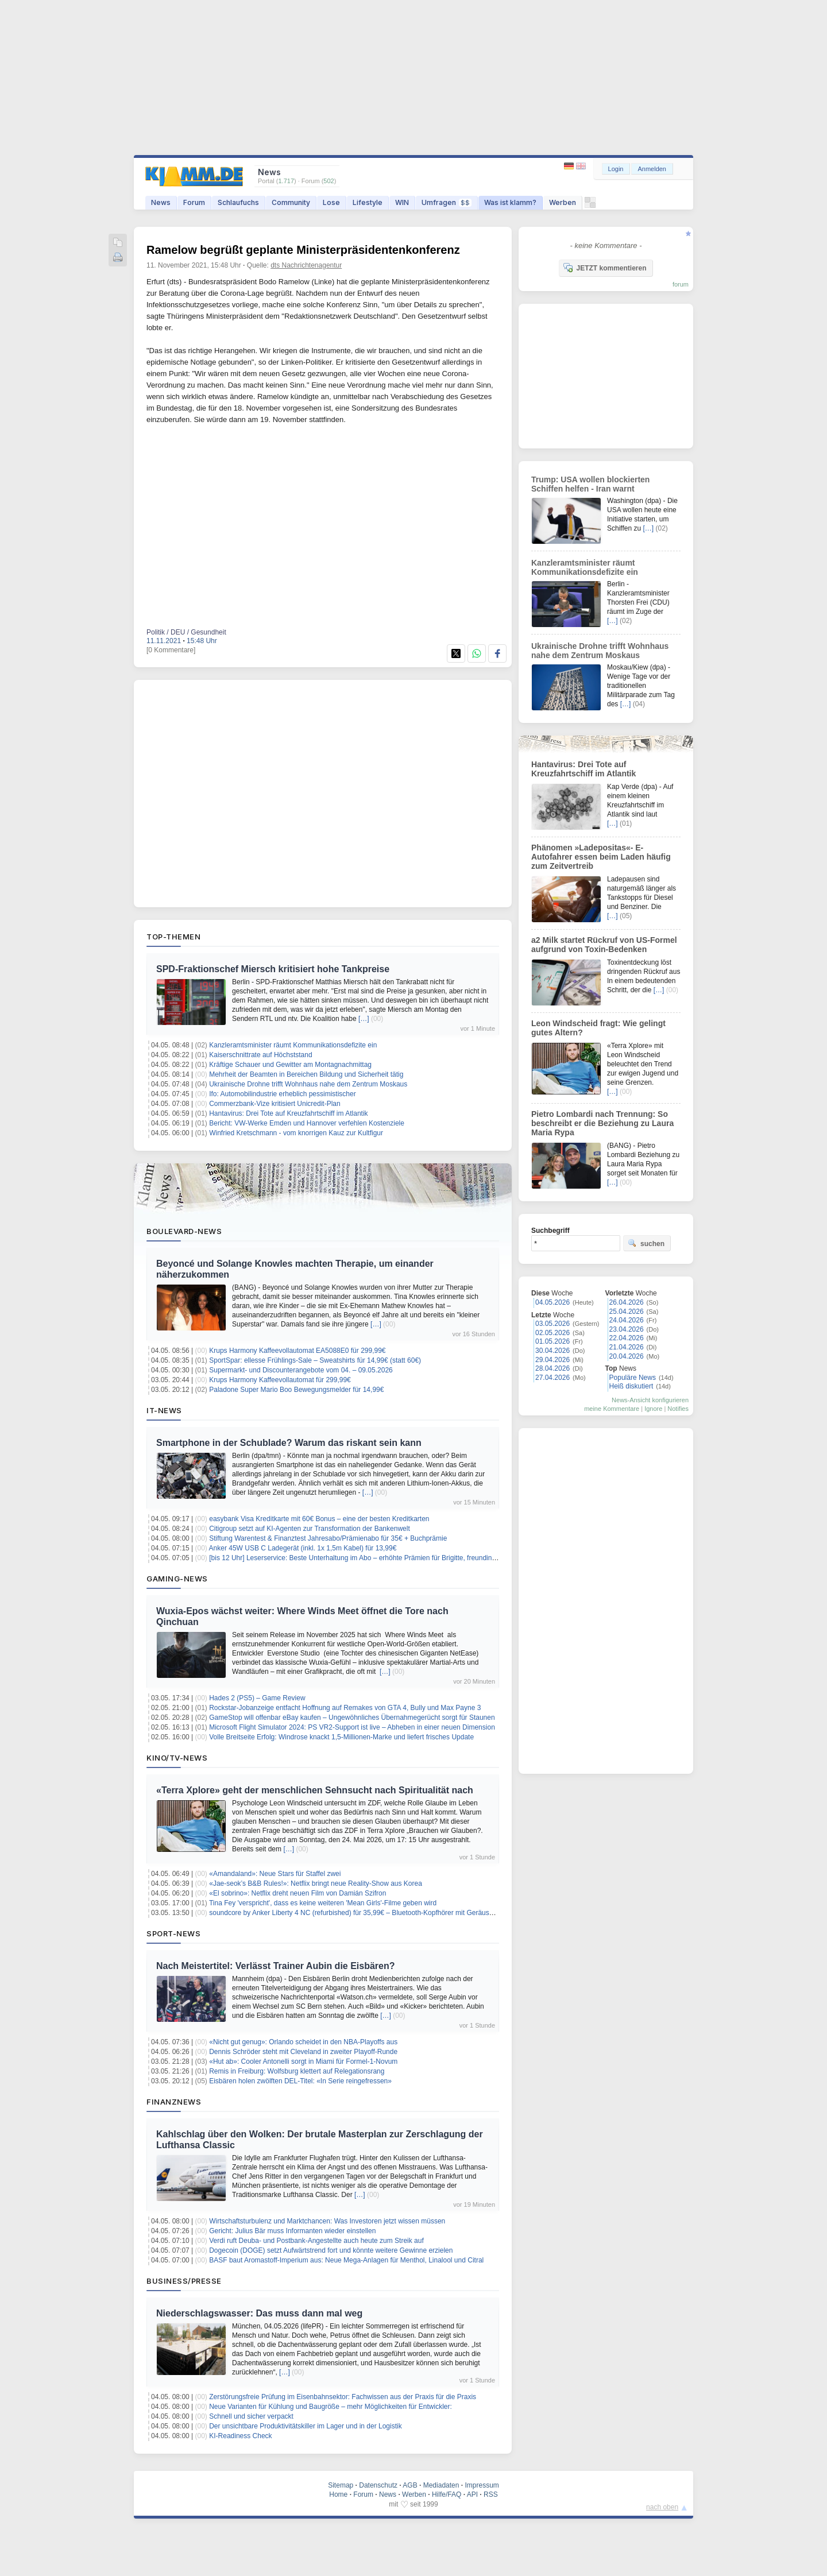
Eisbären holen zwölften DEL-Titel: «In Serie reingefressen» (300, 2081)
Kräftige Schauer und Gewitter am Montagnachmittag (290, 1065)
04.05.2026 (552, 1302)
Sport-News (173, 1933)
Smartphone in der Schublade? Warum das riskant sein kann (289, 1443)
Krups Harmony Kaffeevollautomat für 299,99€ (280, 1380)
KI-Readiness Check (240, 2436)
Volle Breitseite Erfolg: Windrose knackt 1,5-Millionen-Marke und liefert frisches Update (341, 1737)
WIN (402, 202)
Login (616, 168)
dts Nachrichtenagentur (306, 265)
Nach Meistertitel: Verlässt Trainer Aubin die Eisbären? (275, 1966)
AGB (410, 2485)
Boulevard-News (184, 1231)
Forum (194, 202)
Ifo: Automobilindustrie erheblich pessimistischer (282, 1094)
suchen (646, 1243)
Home (338, 2494)
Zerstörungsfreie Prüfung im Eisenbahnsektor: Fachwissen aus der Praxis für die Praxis (342, 2397)
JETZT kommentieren (604, 267)
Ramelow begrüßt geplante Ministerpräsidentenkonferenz (303, 249)
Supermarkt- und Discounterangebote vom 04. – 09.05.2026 (301, 1370)
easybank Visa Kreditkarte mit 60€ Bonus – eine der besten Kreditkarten (319, 1519)
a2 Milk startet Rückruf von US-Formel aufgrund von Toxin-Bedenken (604, 944)
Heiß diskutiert (631, 1386)
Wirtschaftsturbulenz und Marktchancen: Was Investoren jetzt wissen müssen (327, 2221)
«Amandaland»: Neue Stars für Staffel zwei (275, 1874)
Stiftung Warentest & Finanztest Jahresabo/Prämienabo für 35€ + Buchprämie (328, 1538)
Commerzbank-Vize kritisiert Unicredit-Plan (275, 1104)
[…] (363, 1019)
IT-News (164, 1410)
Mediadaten (441, 2485)
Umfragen (447, 202)
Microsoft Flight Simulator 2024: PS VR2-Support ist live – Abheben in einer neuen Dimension (352, 1727)
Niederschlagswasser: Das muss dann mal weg (259, 2313)
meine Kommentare (611, 1408)
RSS (491, 2494)
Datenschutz (378, 2485)
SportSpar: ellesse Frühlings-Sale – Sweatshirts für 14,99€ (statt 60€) (315, 1360)
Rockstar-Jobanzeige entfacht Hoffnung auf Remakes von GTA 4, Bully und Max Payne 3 (345, 1708)
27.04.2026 (552, 1378)
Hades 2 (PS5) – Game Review (257, 1698)
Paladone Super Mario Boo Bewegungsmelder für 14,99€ (296, 1390)
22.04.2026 (626, 1338)
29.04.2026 (552, 1360)
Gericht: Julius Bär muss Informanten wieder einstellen (292, 2231)
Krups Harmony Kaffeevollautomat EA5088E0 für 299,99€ (297, 1351)
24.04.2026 (626, 1320)
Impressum (481, 2485)
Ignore (653, 1408)
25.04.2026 (626, 1312)
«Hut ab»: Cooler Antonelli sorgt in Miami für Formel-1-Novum (303, 2061)
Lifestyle (367, 202)
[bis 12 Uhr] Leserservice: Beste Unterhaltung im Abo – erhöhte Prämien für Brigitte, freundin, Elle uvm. (366, 1558)
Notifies (678, 1408)
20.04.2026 (626, 1356)
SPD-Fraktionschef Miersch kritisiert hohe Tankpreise (272, 969)
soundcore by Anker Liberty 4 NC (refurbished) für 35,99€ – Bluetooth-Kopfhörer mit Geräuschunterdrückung (374, 1913)
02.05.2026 (552, 1333)
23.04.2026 (626, 1329)
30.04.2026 (552, 1351)
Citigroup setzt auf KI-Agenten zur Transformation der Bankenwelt (309, 1529)
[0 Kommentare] (170, 650)
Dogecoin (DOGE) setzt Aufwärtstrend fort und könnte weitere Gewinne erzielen (331, 2250)
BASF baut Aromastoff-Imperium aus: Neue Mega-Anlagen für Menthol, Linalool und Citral (346, 2260)
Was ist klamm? (510, 202)
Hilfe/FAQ (446, 2494)
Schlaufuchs (238, 202)
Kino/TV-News (176, 1757)
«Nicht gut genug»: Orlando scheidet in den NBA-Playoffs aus (303, 2042)
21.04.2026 (626, 1347)
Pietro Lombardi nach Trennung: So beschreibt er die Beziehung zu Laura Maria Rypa (602, 1123)
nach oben (662, 2507)
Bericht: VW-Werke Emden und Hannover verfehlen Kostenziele (306, 1123)
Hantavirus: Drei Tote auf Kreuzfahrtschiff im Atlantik (288, 1113)
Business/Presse (184, 2280)
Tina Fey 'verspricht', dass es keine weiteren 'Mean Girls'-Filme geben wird (322, 1903)
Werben (562, 202)
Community (291, 202)
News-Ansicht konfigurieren (650, 1400)
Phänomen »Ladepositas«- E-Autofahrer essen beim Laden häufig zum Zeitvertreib (601, 857)
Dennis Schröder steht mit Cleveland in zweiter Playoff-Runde (303, 2052)
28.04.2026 (552, 1368)
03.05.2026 (552, 1324)
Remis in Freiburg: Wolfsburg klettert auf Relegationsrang (296, 2071)
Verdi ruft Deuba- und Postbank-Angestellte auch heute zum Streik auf (316, 2241)
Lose (331, 202)
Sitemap (340, 2485)
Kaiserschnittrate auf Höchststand (260, 1055)
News (161, 202)
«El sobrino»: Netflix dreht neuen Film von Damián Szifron (297, 1893)
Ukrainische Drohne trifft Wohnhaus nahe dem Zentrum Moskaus (308, 1084)
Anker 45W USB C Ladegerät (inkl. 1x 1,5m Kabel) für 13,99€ (303, 1548)
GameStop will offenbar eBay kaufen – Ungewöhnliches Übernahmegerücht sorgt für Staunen (351, 1718)
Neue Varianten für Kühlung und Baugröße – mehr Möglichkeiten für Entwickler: (330, 2407)
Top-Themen (173, 936)
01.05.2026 (552, 1341)
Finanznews (173, 2101)
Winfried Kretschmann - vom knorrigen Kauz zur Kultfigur (296, 1133)
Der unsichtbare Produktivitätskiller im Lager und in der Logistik (305, 2426)
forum (681, 284)
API (472, 2494)
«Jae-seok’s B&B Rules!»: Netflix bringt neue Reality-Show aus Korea (315, 1883)
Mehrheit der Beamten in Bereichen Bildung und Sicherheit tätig (306, 1074)
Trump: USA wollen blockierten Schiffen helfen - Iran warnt (590, 484)
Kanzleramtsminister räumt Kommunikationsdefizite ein (293, 1045)
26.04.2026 (626, 1302)
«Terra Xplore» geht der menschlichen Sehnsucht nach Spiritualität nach (314, 1790)
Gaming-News (177, 1578)
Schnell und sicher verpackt (251, 2416)
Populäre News (632, 1378)
